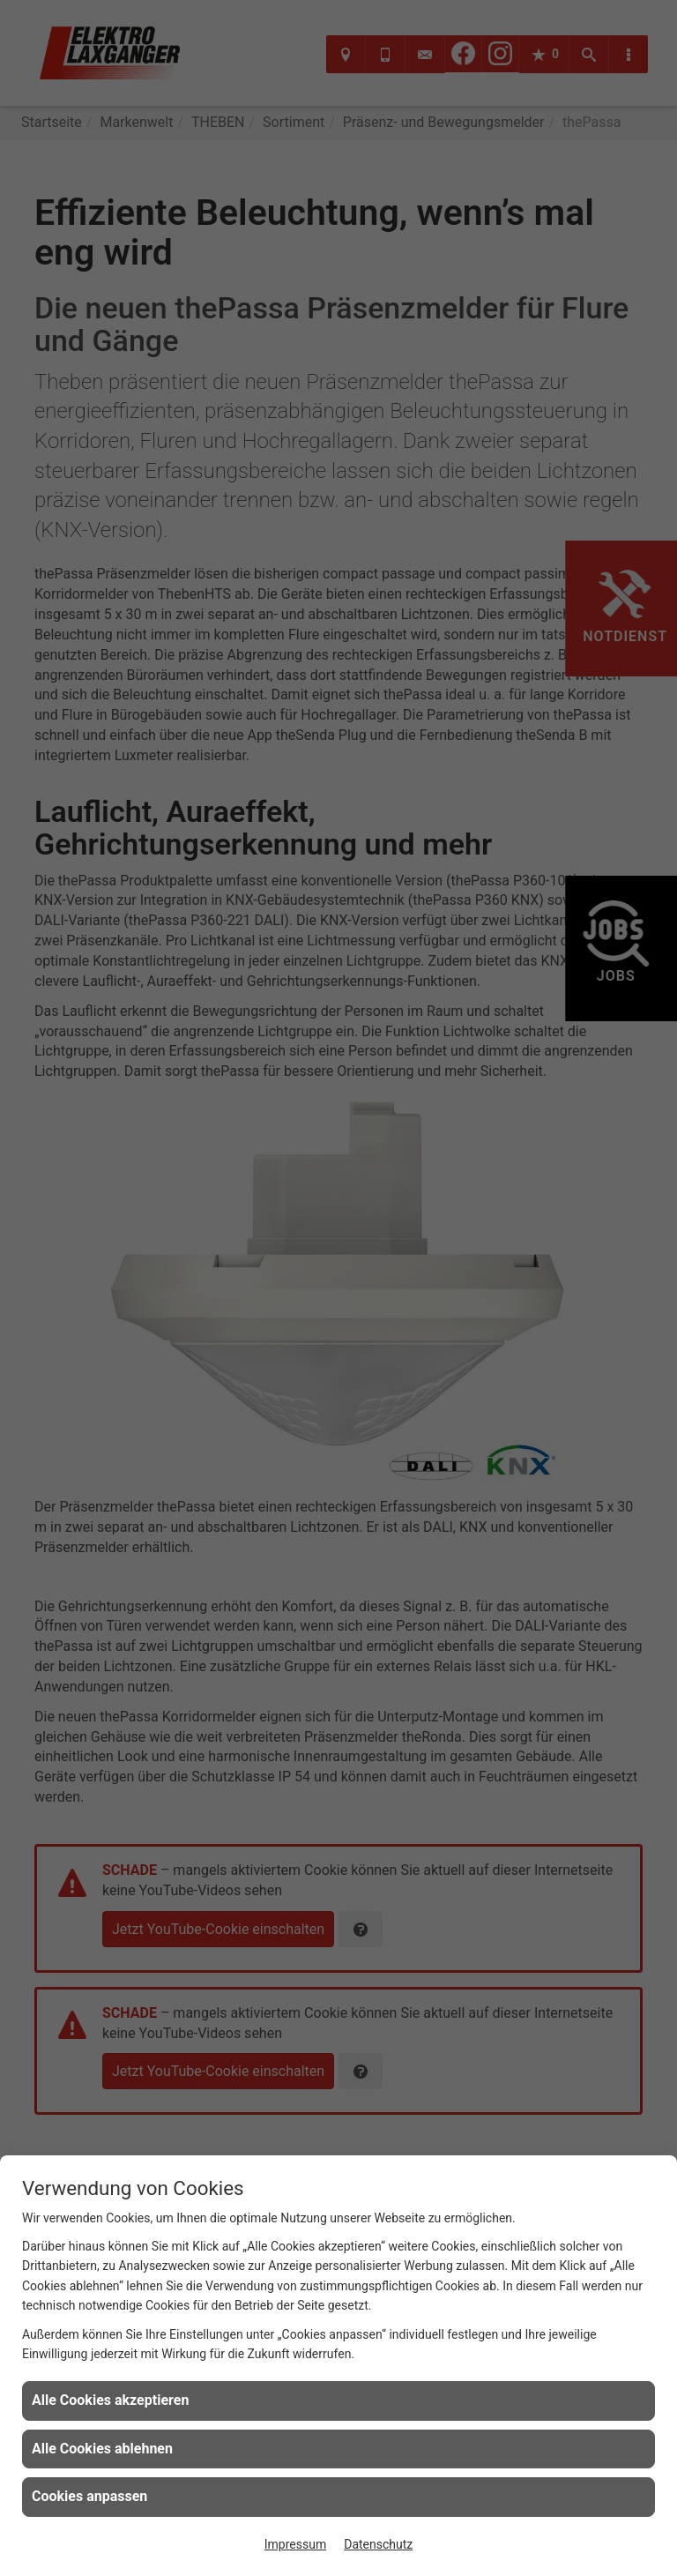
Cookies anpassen (89, 2496)
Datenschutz (378, 2544)
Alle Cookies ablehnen (102, 2448)
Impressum (295, 2544)
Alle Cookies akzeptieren (110, 2400)
